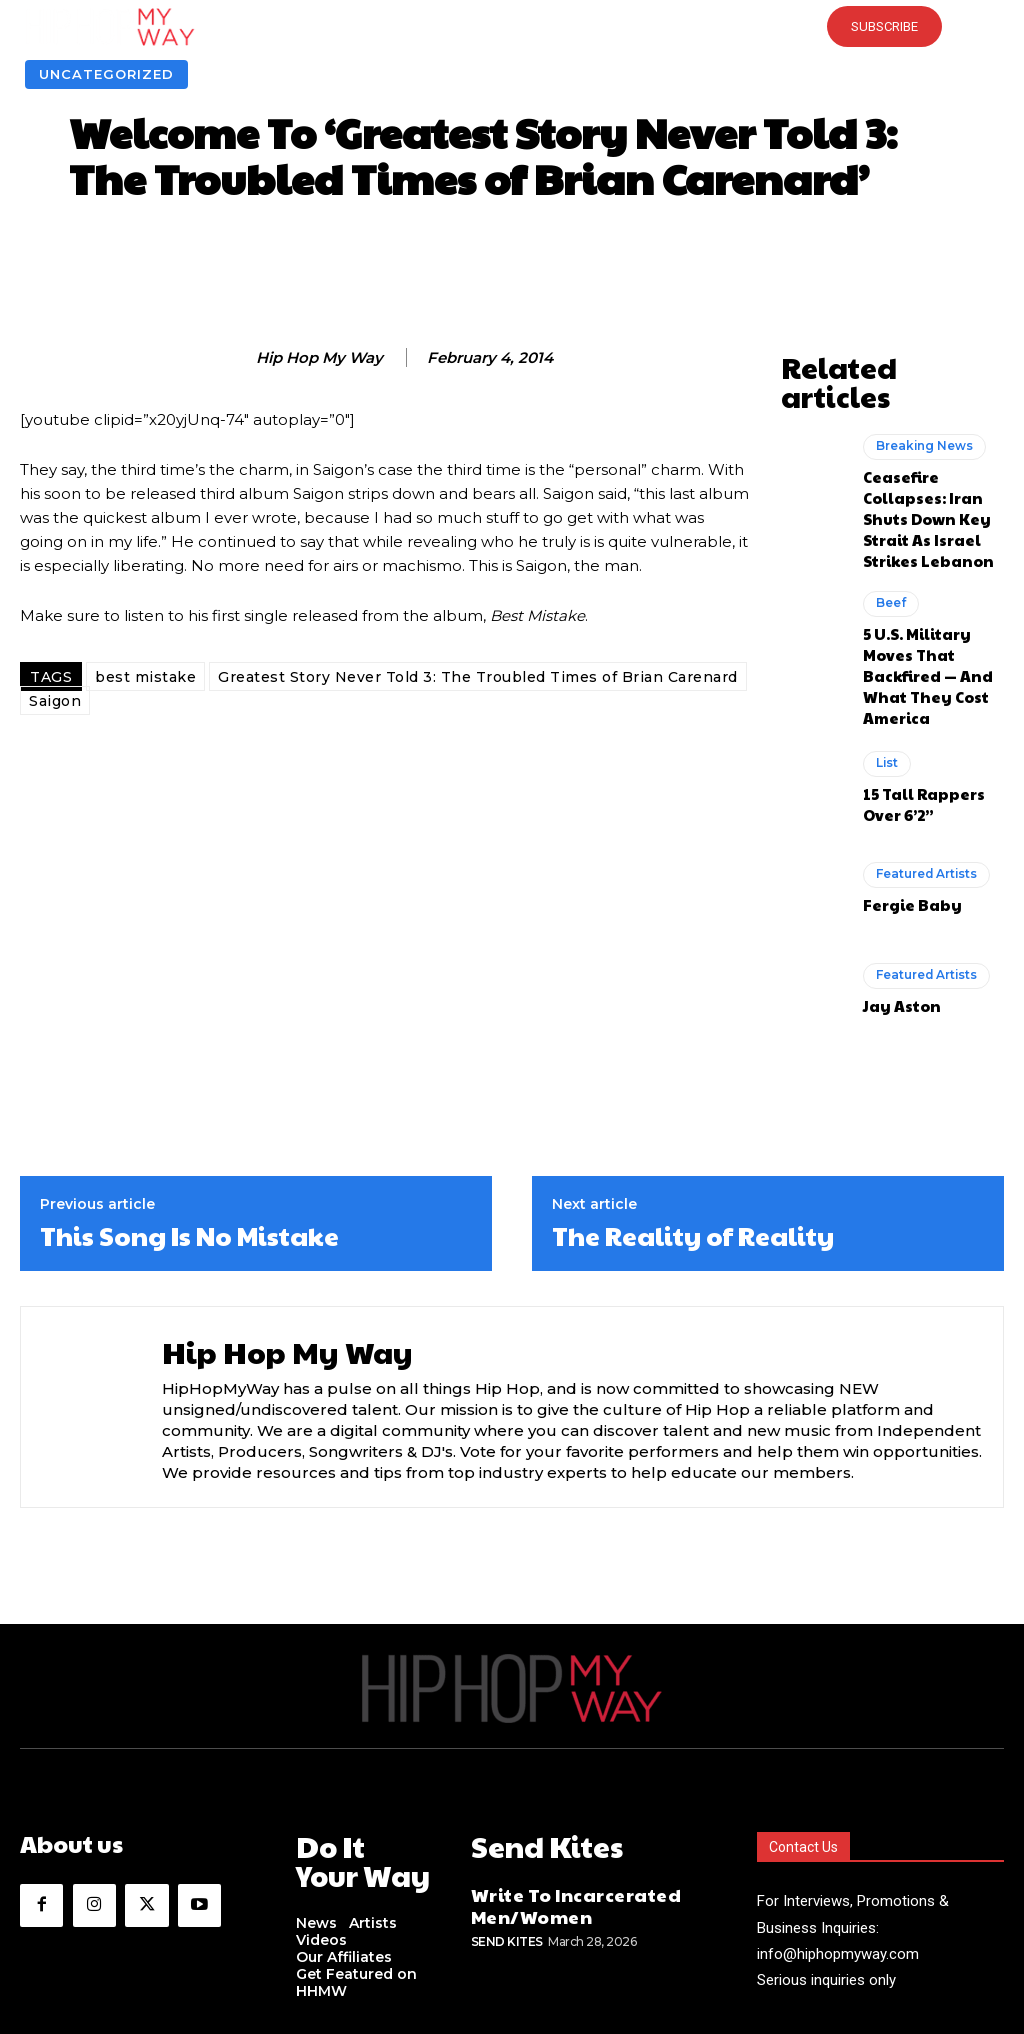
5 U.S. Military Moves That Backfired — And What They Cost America (933, 581)
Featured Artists (922, 764)
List (886, 655)
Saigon (55, 701)
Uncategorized (106, 74)
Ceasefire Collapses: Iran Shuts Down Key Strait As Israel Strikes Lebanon (931, 462)
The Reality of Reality (693, 1122)
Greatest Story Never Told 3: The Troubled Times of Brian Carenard (478, 677)
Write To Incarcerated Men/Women (556, 1781)
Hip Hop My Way (319, 358)
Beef (889, 529)
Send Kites (507, 1812)
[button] (512, 27)
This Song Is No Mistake (189, 1122)
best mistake (145, 677)
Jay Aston (895, 891)
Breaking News (919, 410)
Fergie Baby (903, 791)
